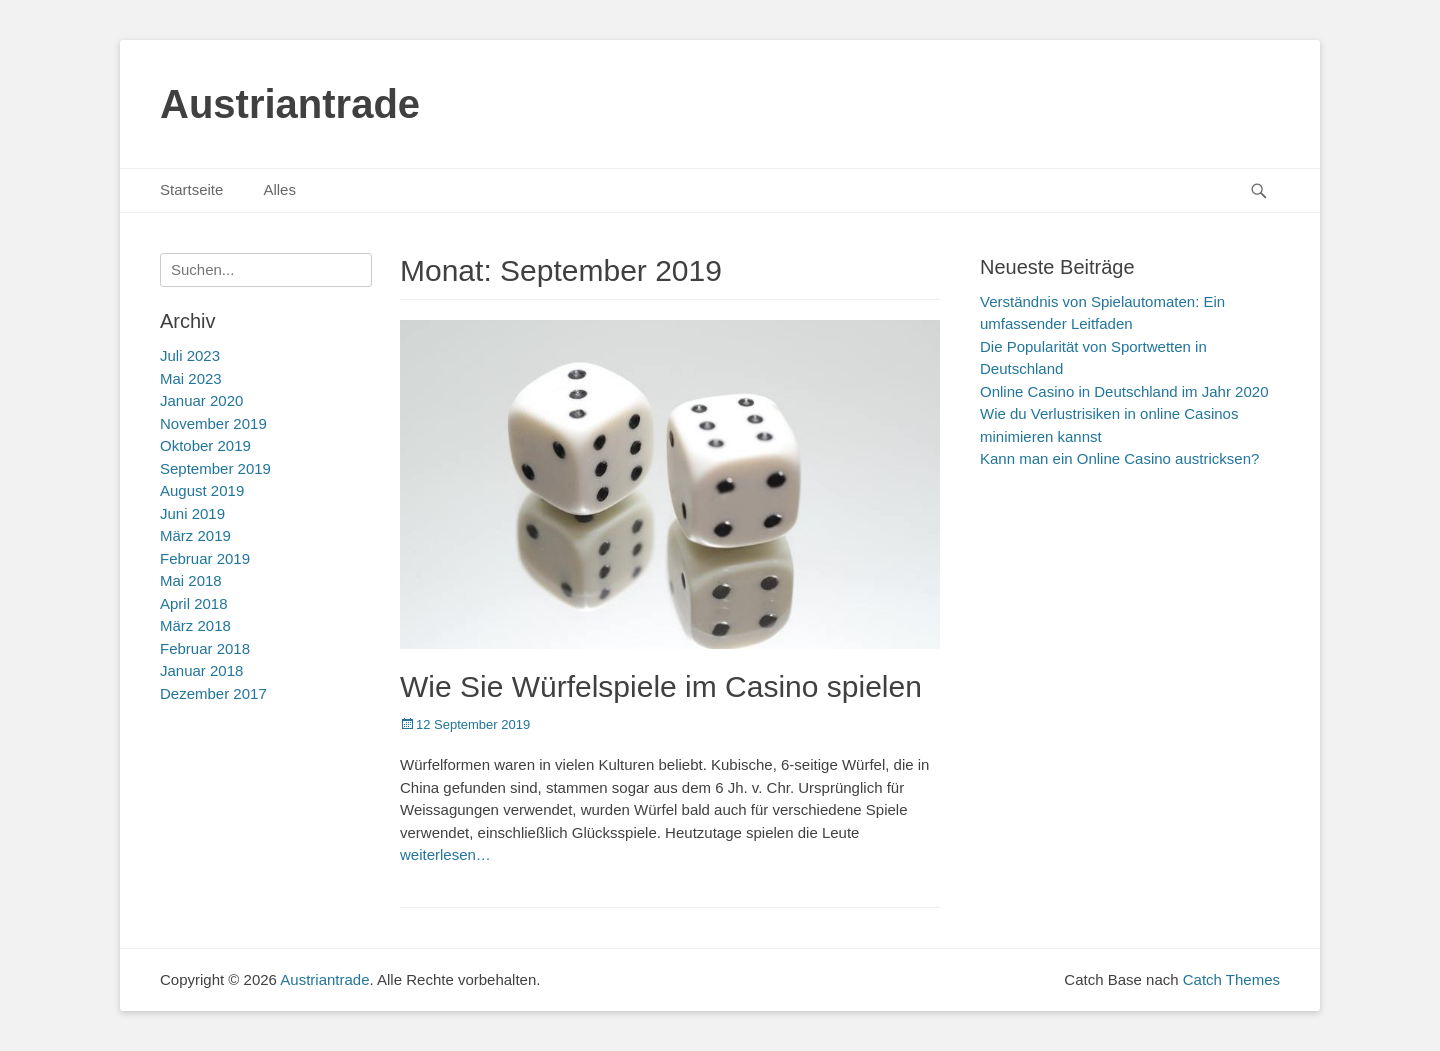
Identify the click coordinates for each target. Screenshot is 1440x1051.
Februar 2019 (205, 558)
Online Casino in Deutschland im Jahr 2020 (1124, 391)
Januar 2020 (201, 400)
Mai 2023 (191, 378)
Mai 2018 (191, 580)
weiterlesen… (445, 854)
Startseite (191, 189)
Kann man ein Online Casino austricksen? (1119, 458)
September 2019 (215, 468)
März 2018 (195, 625)
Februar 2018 (205, 648)
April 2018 (194, 603)
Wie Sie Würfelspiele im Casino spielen (661, 686)
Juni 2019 (192, 513)
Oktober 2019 (205, 445)
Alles (279, 189)
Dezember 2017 (213, 693)
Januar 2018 (201, 670)
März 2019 (195, 535)
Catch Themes (1231, 979)
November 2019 (213, 423)
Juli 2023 (190, 355)
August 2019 (202, 490)
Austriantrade (290, 104)
